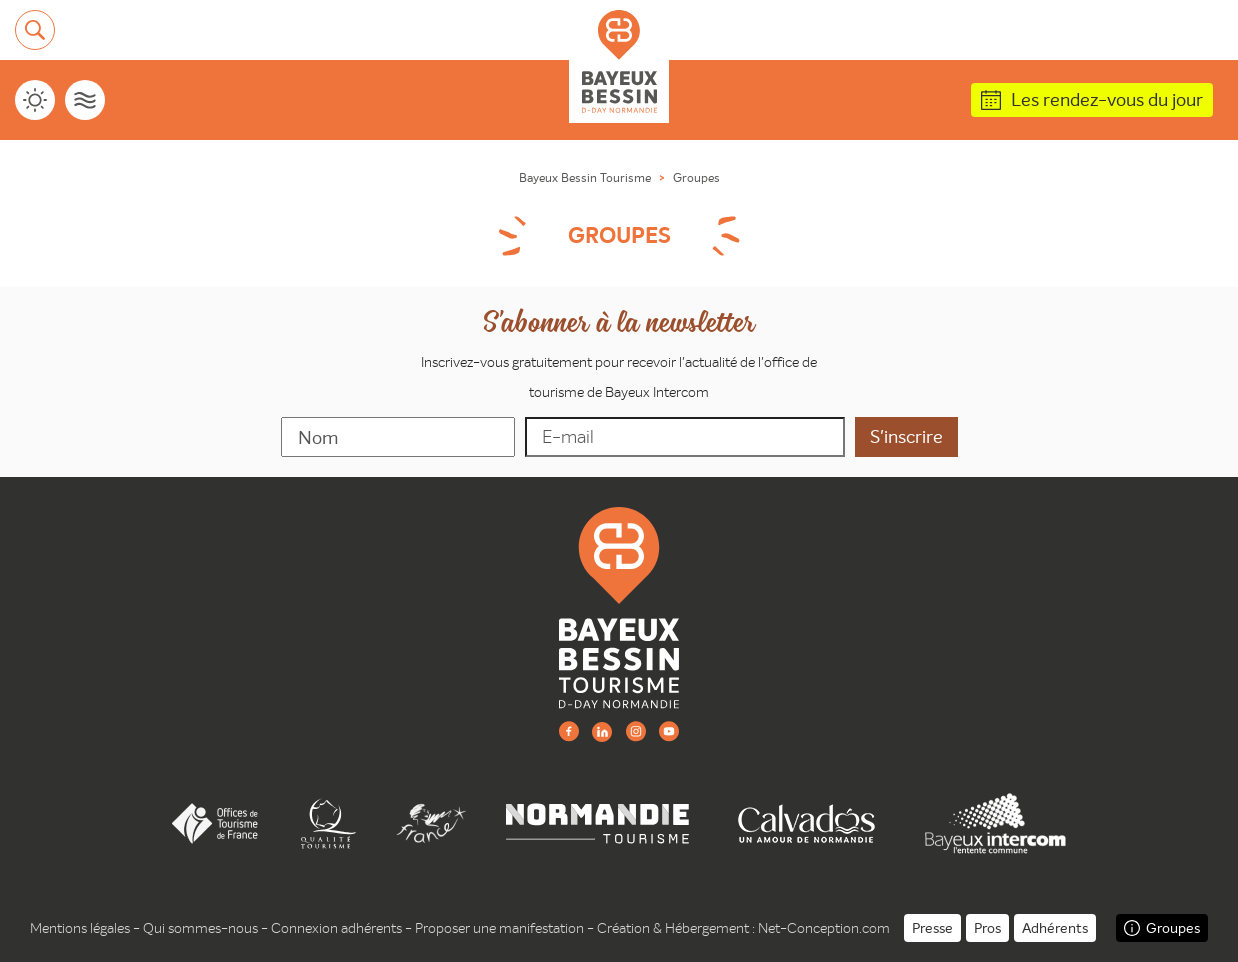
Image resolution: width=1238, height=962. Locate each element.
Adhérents (1055, 928)
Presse (932, 928)
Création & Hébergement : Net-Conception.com (743, 928)
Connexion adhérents (336, 928)
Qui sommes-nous (200, 928)
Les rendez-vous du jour (1107, 99)
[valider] (906, 437)
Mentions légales (80, 928)
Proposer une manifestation (499, 928)
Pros (987, 928)
